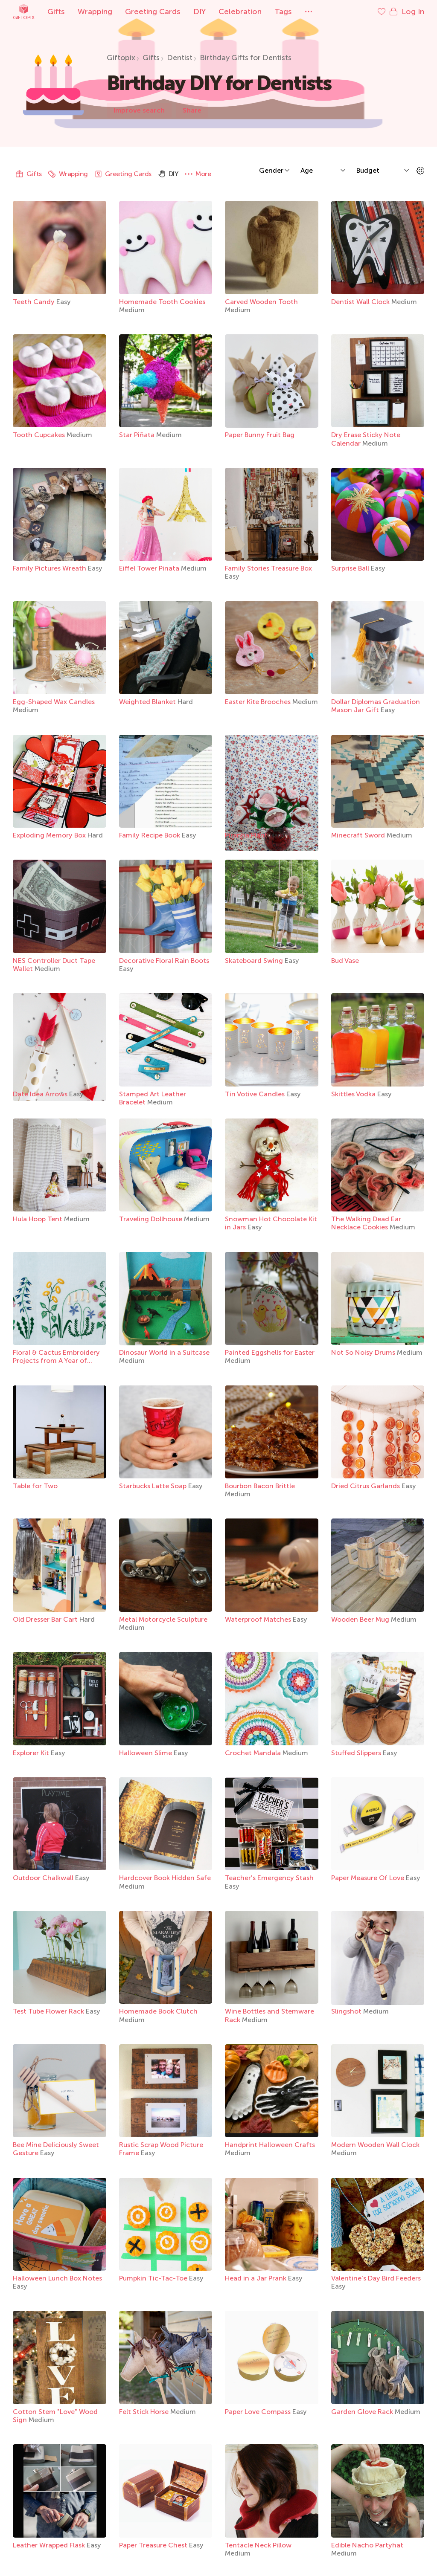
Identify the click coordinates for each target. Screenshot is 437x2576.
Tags (283, 11)
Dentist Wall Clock (361, 302)
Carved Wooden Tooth (261, 302)
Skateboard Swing (255, 960)
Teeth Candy (34, 302)
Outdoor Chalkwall (44, 1878)
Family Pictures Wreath (50, 568)
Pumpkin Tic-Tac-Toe (154, 2278)
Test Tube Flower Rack (49, 2011)
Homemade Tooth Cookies (162, 302)
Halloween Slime (146, 1753)
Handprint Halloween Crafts (270, 2145)
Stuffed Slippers (357, 1753)
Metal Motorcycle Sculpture (163, 1619)
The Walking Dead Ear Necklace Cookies (366, 1223)
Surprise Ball (351, 568)
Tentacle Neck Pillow (258, 2545)
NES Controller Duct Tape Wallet (54, 964)
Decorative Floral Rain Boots (164, 960)
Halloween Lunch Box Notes (57, 2278)
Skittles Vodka (354, 1094)
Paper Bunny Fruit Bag (259, 435)
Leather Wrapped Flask (50, 2545)
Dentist (179, 57)
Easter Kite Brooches (258, 702)
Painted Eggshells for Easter (270, 1352)
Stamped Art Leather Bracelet (152, 1098)
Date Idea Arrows (41, 1094)
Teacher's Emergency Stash (269, 1878)
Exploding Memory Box (50, 835)
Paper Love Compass (258, 2412)
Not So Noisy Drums (364, 1352)
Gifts (56, 11)
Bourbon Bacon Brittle (260, 1486)
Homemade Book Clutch (158, 2011)
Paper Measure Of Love (368, 1878)
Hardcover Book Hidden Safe (165, 1878)
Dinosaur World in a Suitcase (164, 1352)
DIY (199, 11)
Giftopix (23, 11)
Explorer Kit (32, 1753)
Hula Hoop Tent (38, 1219)
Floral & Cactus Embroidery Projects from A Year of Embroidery (56, 1360)
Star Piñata (137, 435)
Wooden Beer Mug (361, 1619)
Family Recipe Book (150, 835)
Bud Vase (345, 960)
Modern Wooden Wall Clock (375, 2145)
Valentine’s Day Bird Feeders (376, 2278)
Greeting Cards (153, 11)
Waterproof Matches (259, 1619)
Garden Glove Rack (363, 2412)
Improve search (139, 110)
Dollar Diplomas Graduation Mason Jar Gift (375, 706)
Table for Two (35, 1486)
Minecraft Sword (359, 835)
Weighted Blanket (148, 702)
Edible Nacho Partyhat (367, 2545)
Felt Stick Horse (144, 2412)
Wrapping (95, 11)
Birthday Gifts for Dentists (245, 57)
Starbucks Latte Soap (153, 1486)
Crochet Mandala (254, 1753)
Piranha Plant (247, 835)
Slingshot (347, 2011)
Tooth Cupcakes (40, 435)
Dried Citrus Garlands (366, 1486)
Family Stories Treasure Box (268, 568)
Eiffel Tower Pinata (150, 568)
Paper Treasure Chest (154, 2545)
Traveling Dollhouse (151, 1219)
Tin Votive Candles (255, 1094)
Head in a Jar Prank (256, 2278)
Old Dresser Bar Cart (46, 1619)
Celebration (240, 11)
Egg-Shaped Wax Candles (54, 702)
